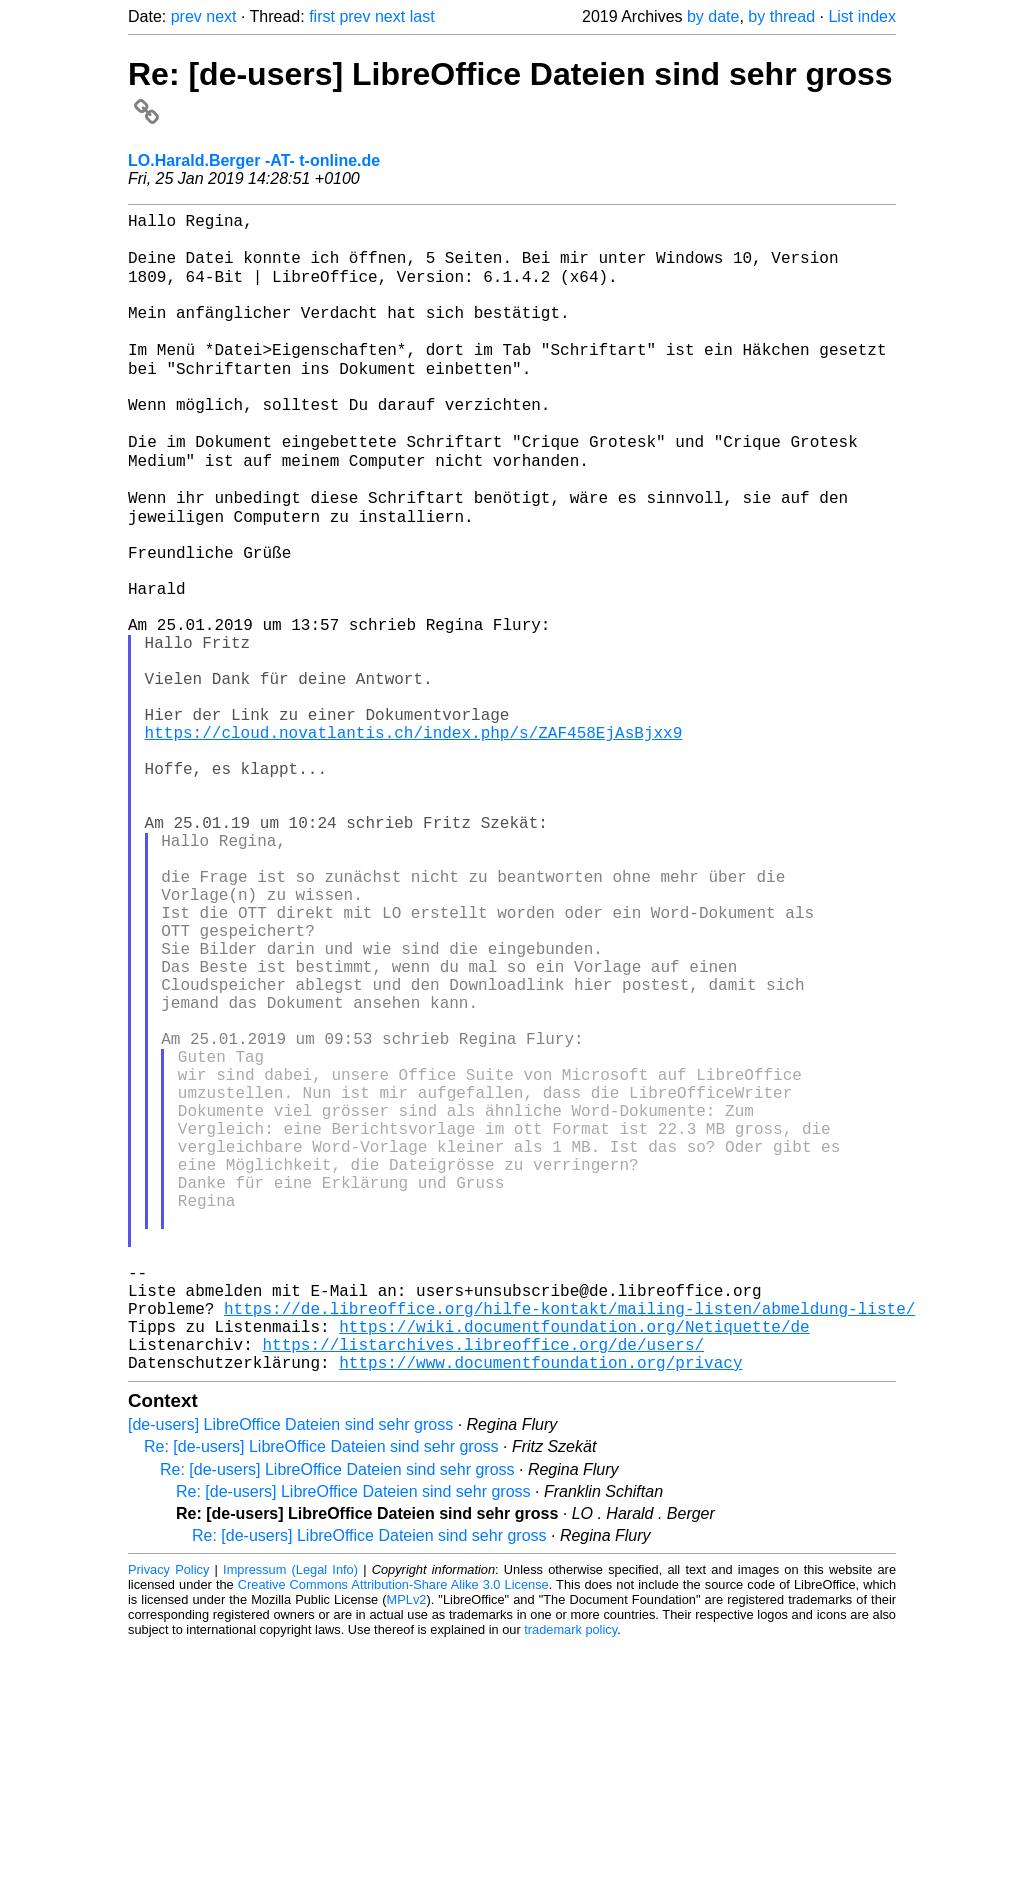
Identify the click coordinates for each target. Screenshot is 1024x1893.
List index (862, 16)
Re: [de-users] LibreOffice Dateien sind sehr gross (321, 1694)
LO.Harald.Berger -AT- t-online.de (254, 160)
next (221, 16)
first (322, 16)
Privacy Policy (168, 1817)
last (422, 16)
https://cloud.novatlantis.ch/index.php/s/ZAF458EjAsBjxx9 (414, 840)
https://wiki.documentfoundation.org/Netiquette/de (574, 1566)
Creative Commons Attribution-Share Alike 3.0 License (393, 1832)
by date (713, 16)
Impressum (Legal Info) (290, 1817)
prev (186, 16)
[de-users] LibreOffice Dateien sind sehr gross (290, 1672)
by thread (781, 16)
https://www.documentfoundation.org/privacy (540, 1610)
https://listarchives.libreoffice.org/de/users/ (483, 1588)
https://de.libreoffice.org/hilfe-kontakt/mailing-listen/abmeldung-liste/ (569, 1544)
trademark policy (570, 1877)
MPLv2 (407, 1847)
